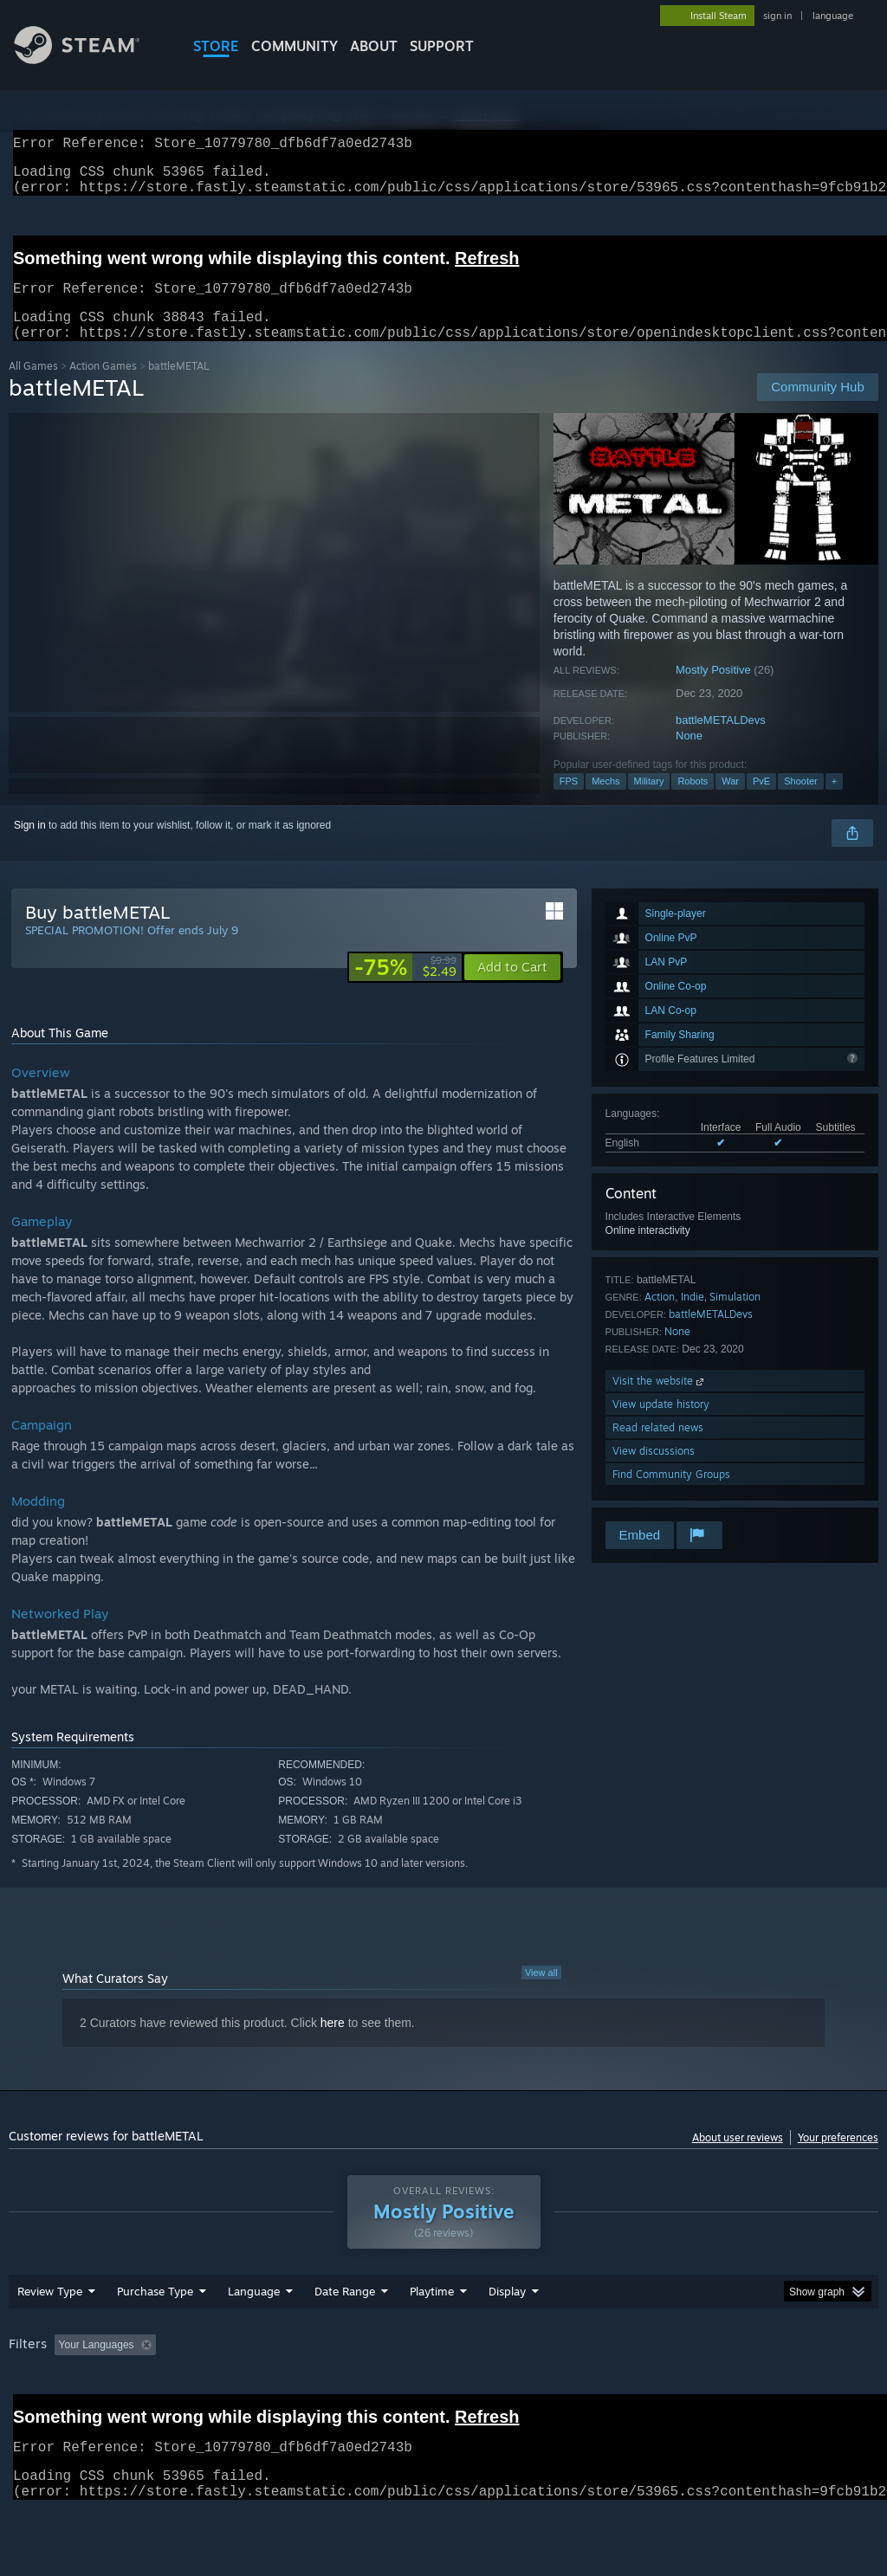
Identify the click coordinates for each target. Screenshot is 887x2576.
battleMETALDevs (721, 740)
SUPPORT (442, 46)
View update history (660, 1424)
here (332, 2043)
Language (254, 2312)
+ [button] (834, 802)
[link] (405, 988)
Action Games (103, 386)
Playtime (432, 2312)
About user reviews (737, 2158)
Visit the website (659, 1401)
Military (649, 802)
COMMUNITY (294, 46)
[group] (443, 2367)
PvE (761, 802)
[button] (512, 988)
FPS (569, 802)
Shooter (801, 802)
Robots (692, 802)
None (689, 756)
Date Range (344, 2312)
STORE (216, 46)
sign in (777, 16)
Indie (692, 1317)
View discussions (653, 1471)
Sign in (30, 846)
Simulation (735, 1317)
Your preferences (838, 2158)
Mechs (605, 802)
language (833, 16)
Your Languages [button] (96, 2366)
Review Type (49, 2312)
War (730, 802)
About (374, 46)
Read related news (657, 1448)
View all (541, 1993)
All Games (33, 386)
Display (507, 2312)
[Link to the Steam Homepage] (90, 59)
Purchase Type (155, 2312)
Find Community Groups (671, 1494)
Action (659, 1317)
